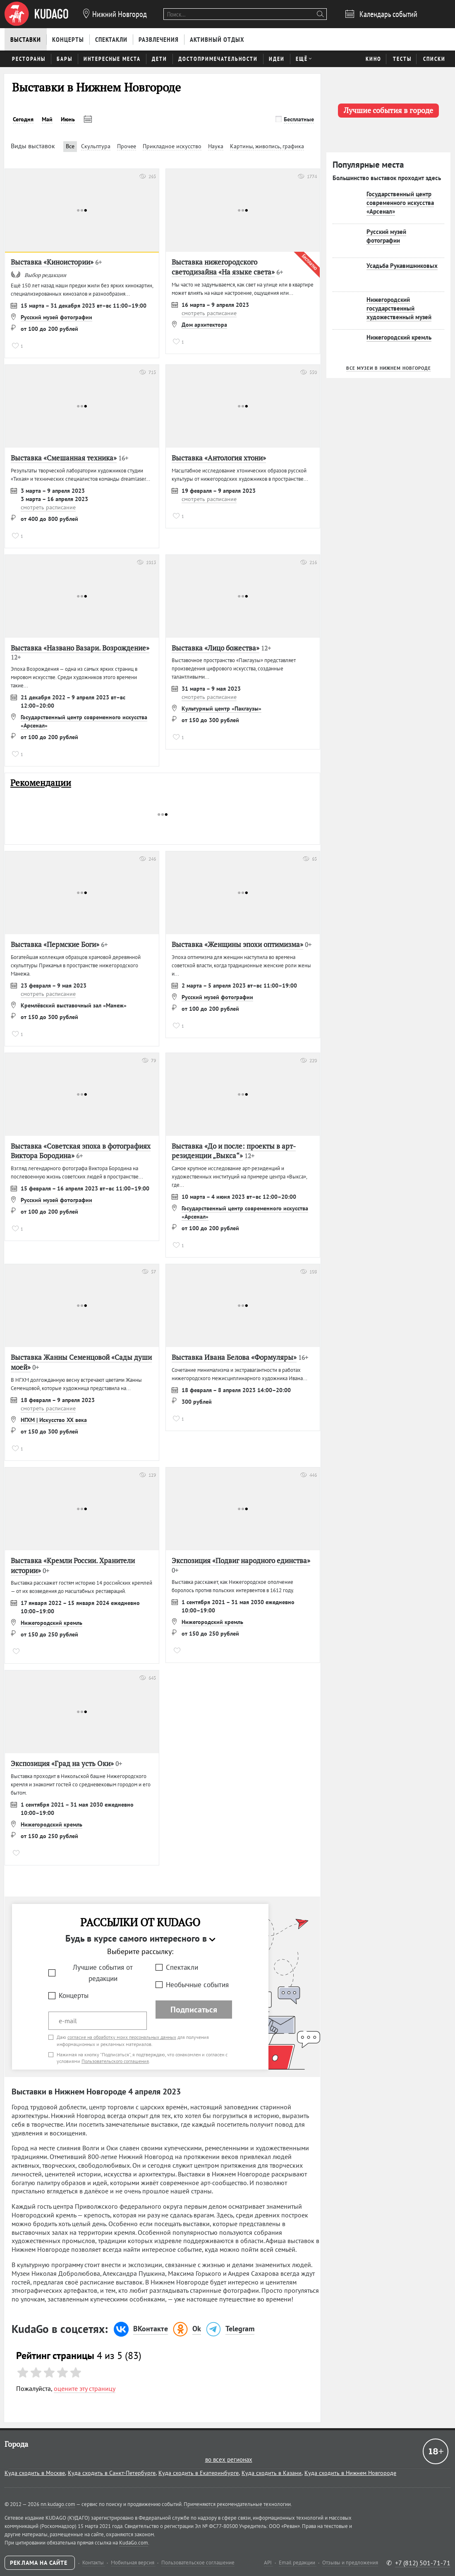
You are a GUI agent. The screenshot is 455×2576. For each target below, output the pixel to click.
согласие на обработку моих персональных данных (121, 2037)
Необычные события (197, 1984)
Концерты (74, 1995)
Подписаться (193, 2009)
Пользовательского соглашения (115, 2061)
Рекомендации (40, 782)
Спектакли (182, 1967)
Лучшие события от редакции (103, 1973)
